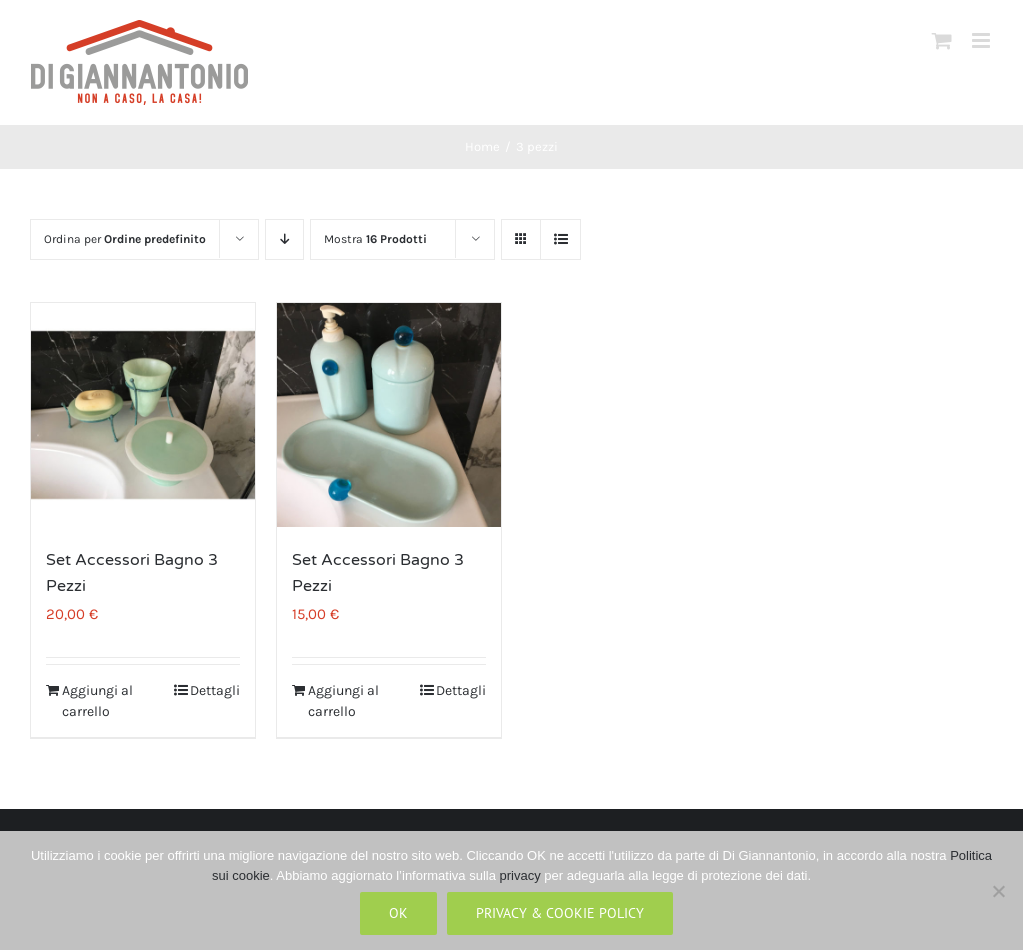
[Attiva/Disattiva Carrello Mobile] (942, 40)
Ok (398, 913)
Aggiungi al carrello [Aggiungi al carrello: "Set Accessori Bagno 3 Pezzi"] (97, 701)
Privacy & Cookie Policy (560, 913)
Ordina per (125, 239)
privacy (520, 875)
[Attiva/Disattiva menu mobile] (982, 40)
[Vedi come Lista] (560, 239)
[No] (998, 891)
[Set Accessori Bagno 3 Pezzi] (143, 415)
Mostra (375, 239)
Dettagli (215, 690)
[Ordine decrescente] (284, 239)
